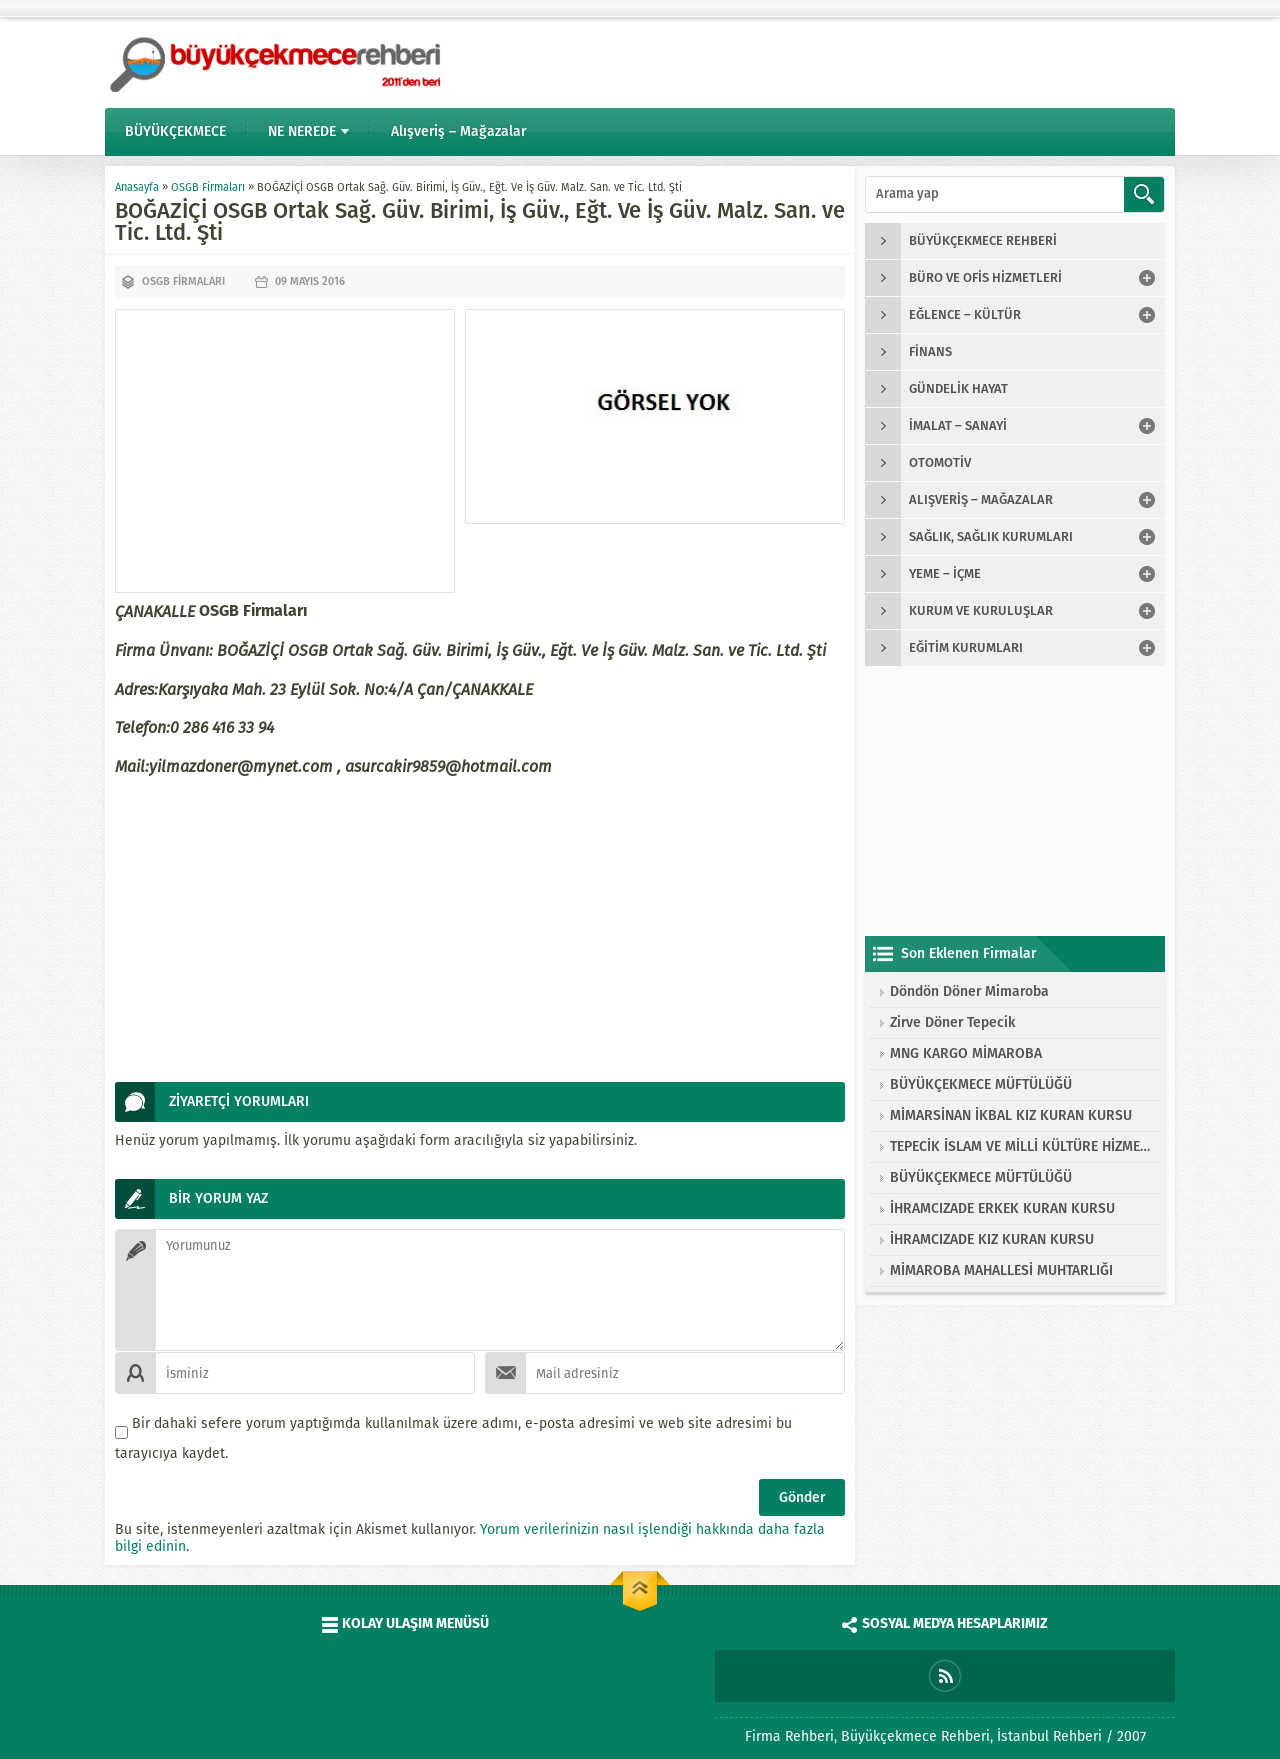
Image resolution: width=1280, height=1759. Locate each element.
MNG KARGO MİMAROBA (966, 1053)
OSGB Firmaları (208, 187)
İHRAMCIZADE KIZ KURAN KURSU (992, 1239)
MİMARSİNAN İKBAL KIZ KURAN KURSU (1011, 1115)
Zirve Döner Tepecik (952, 1022)
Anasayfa (137, 187)
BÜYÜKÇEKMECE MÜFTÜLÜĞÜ (981, 1084)
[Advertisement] (285, 451)
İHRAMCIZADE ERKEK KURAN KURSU (1002, 1208)
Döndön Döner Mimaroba (969, 991)
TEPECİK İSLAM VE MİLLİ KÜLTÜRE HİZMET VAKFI (1020, 1146)
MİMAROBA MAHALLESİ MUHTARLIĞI (1001, 1270)
